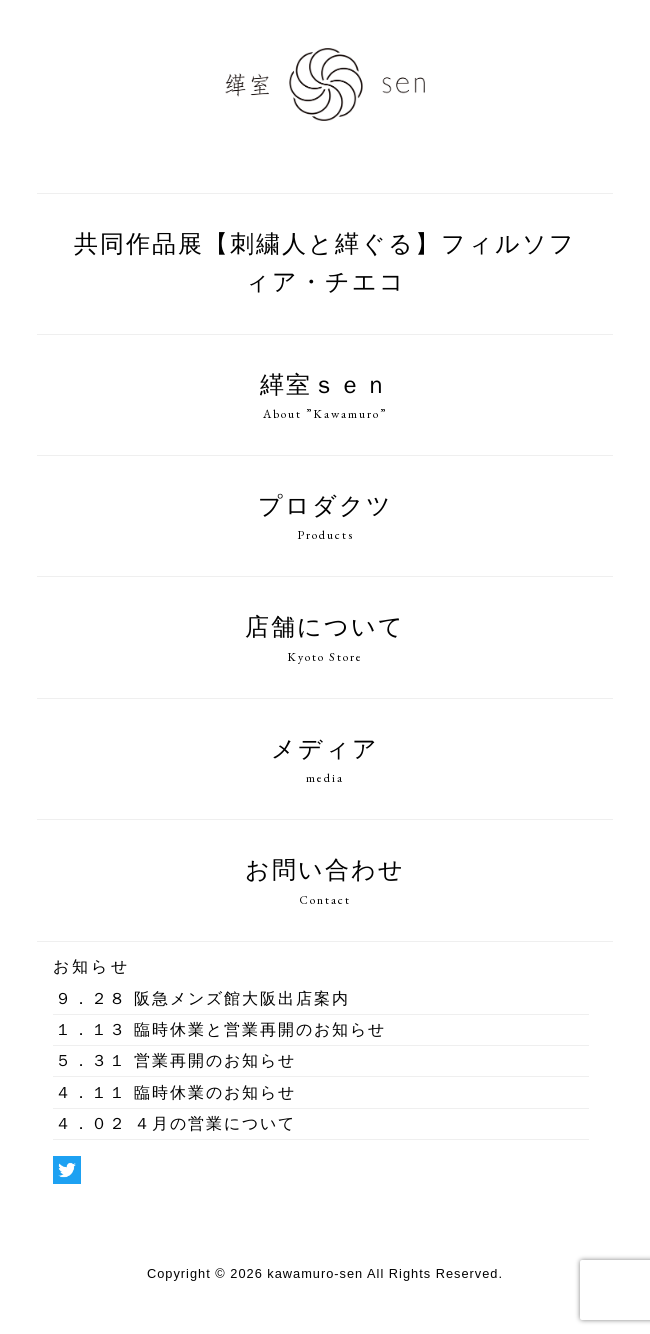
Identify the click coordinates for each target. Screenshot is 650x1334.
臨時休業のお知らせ (175, 1094)
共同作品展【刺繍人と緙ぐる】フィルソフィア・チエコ (325, 266)
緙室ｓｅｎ (325, 398)
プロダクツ (325, 519)
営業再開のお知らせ (175, 1062)
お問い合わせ (325, 883)
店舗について (325, 640)
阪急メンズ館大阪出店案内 (202, 1000)
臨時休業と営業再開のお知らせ (220, 1031)
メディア (325, 762)
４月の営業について (175, 1125)
